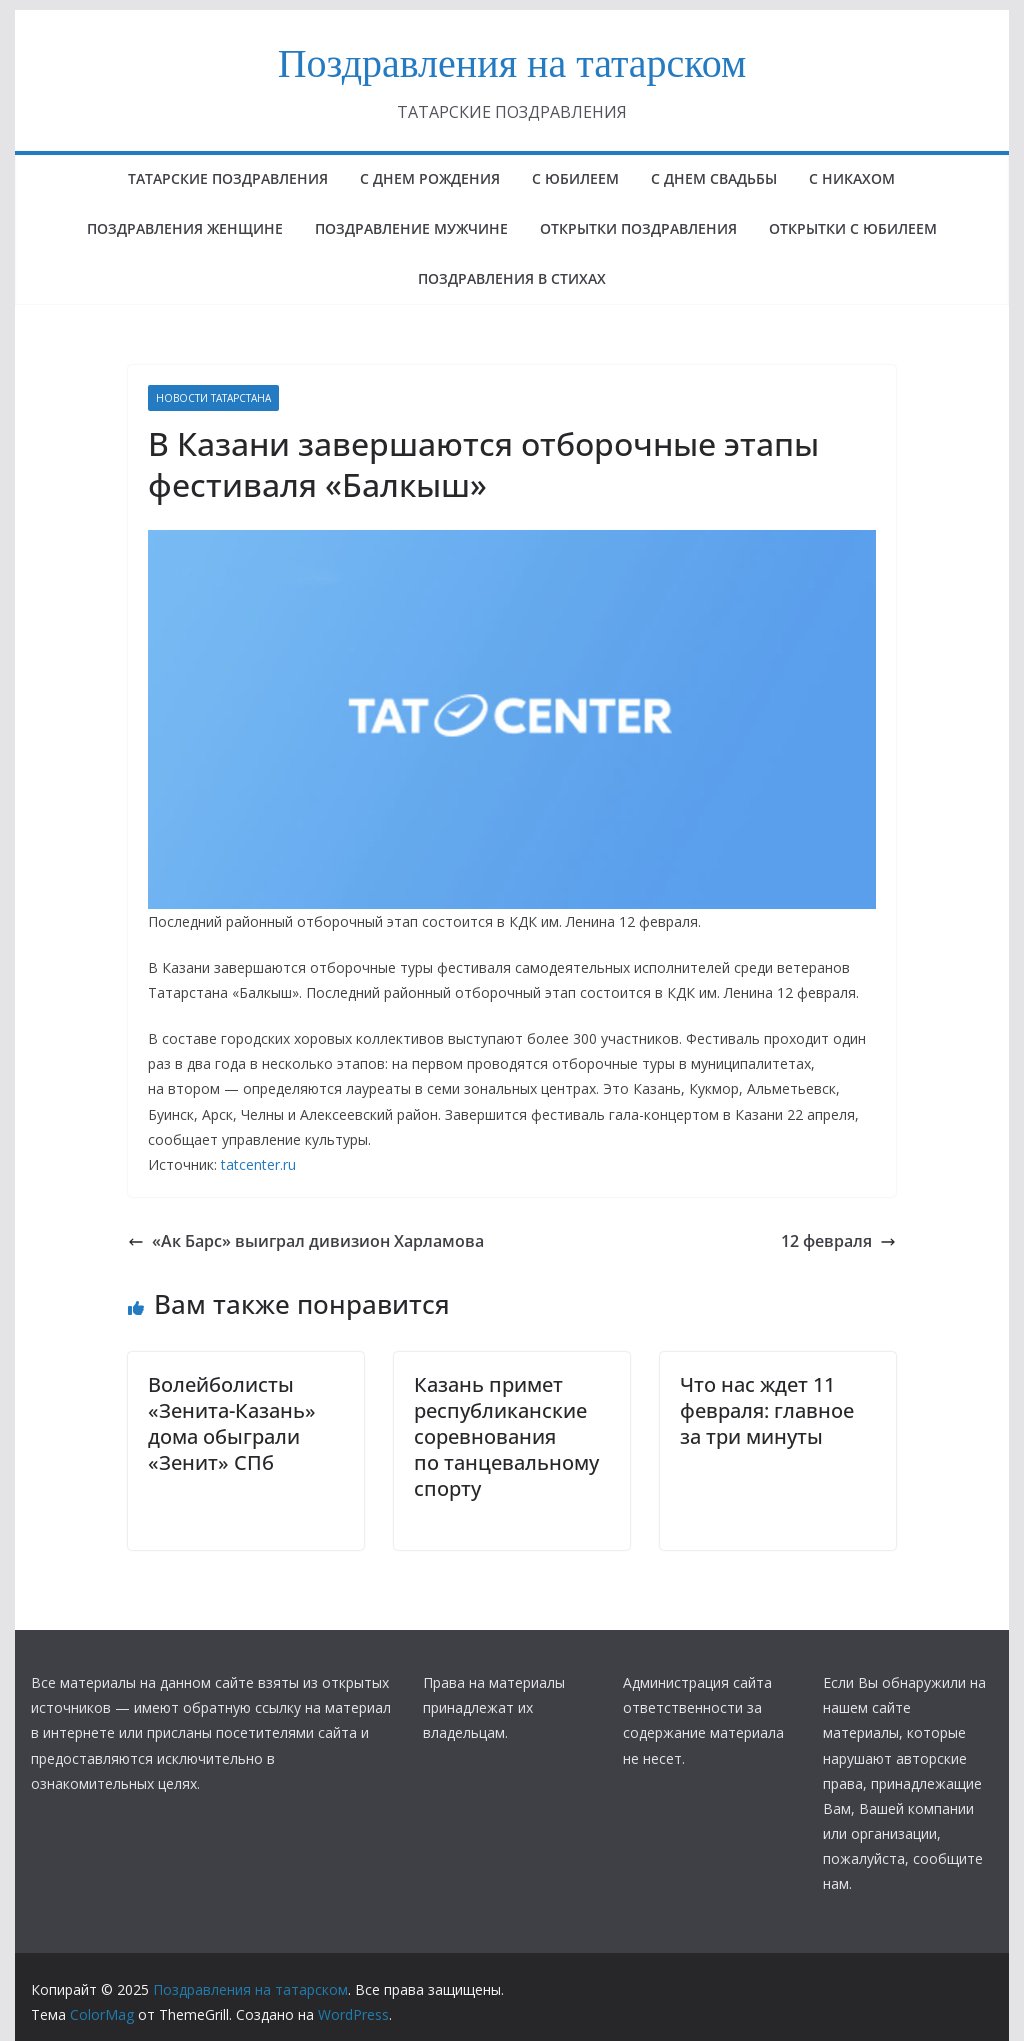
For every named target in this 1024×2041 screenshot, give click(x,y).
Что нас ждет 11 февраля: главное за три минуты (767, 1410)
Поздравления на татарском (512, 63)
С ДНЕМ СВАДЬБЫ (714, 178)
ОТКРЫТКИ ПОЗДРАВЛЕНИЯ (638, 228)
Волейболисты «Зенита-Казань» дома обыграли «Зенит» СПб (232, 1423)
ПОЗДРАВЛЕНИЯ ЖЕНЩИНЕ (185, 228)
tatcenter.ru (258, 1164)
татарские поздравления (228, 178)
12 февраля (838, 1241)
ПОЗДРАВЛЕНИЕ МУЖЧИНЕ (411, 228)
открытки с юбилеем (853, 228)
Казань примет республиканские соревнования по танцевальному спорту (506, 1436)
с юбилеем (575, 178)
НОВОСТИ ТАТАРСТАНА (213, 398)
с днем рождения (430, 178)
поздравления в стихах (512, 278)
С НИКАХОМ (852, 178)
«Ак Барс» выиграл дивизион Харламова (306, 1241)
